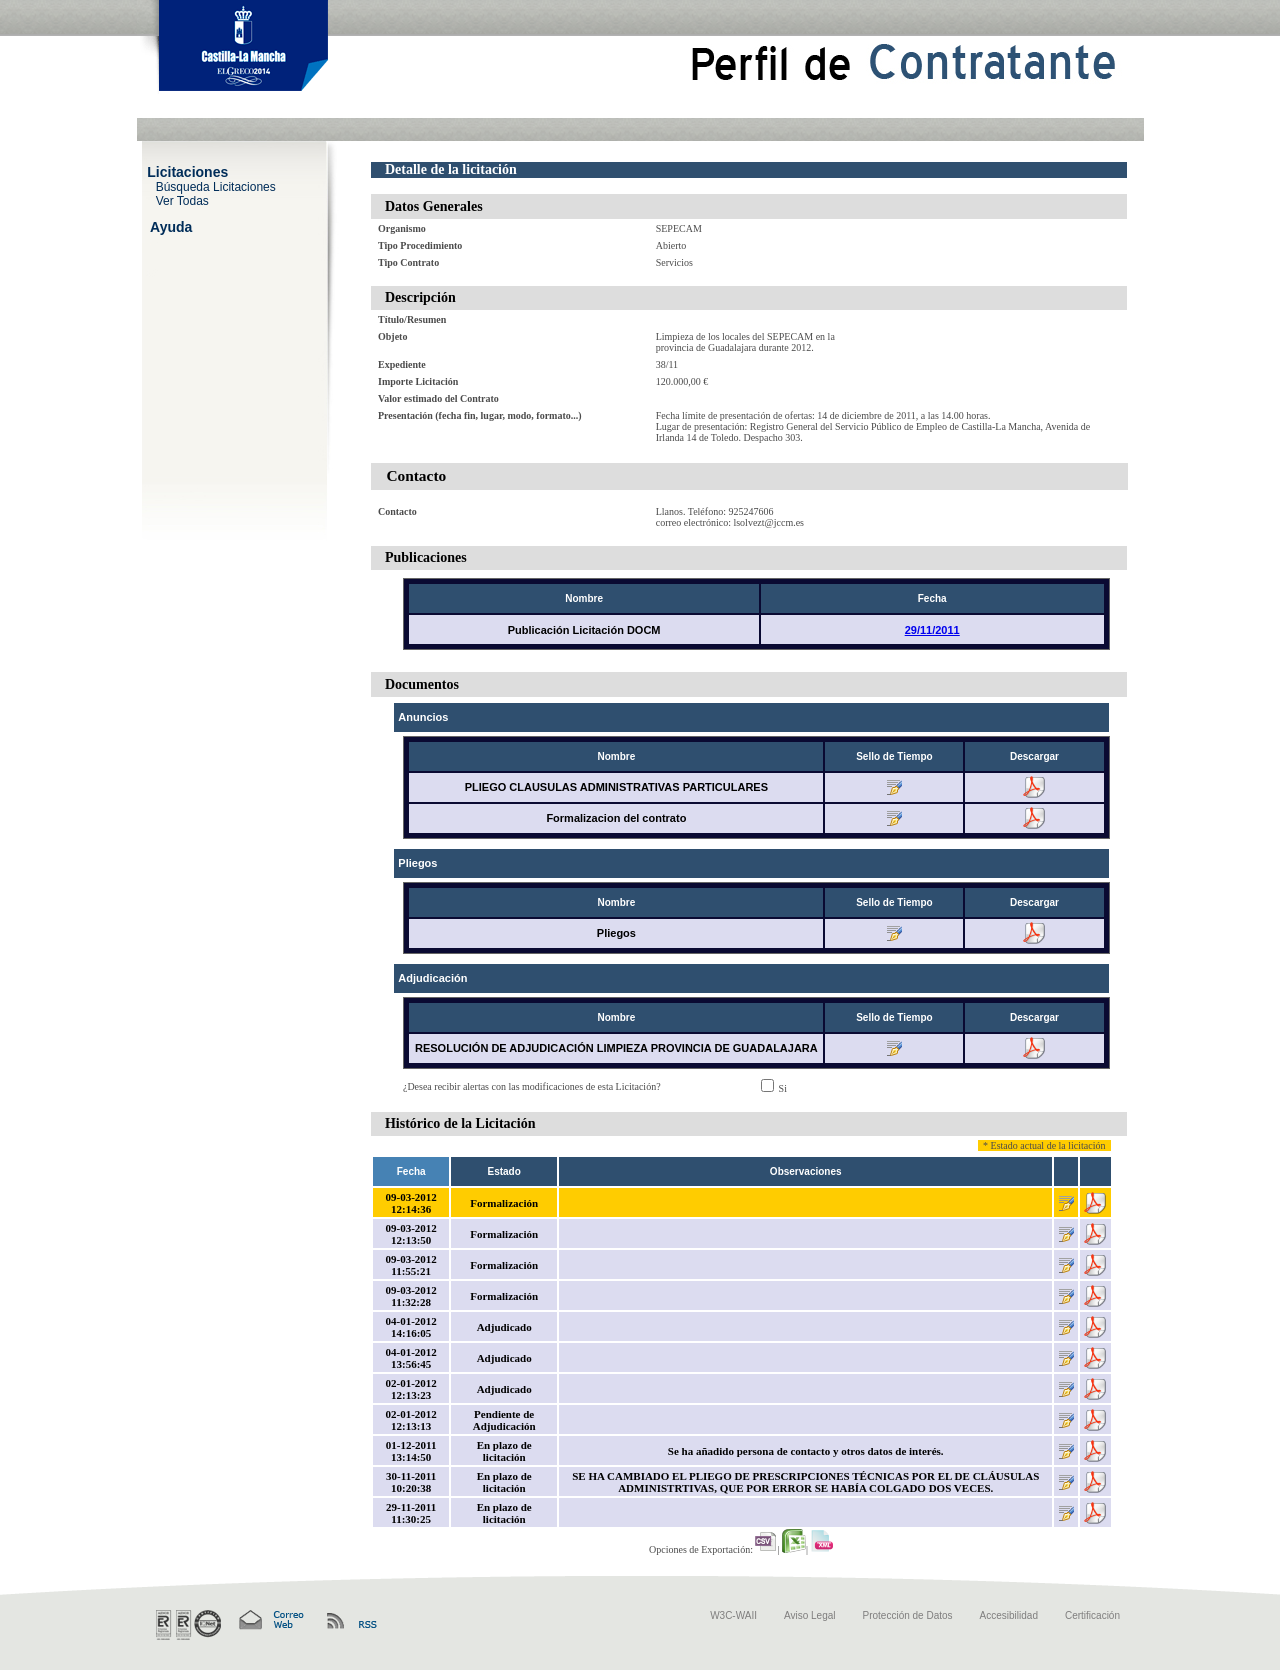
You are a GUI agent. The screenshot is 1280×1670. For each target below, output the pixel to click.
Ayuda (171, 226)
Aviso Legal (810, 1615)
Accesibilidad (1009, 1615)
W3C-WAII (733, 1615)
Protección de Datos (908, 1615)
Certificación (1092, 1615)
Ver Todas (182, 200)
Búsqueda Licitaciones (216, 186)
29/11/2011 (932, 630)
